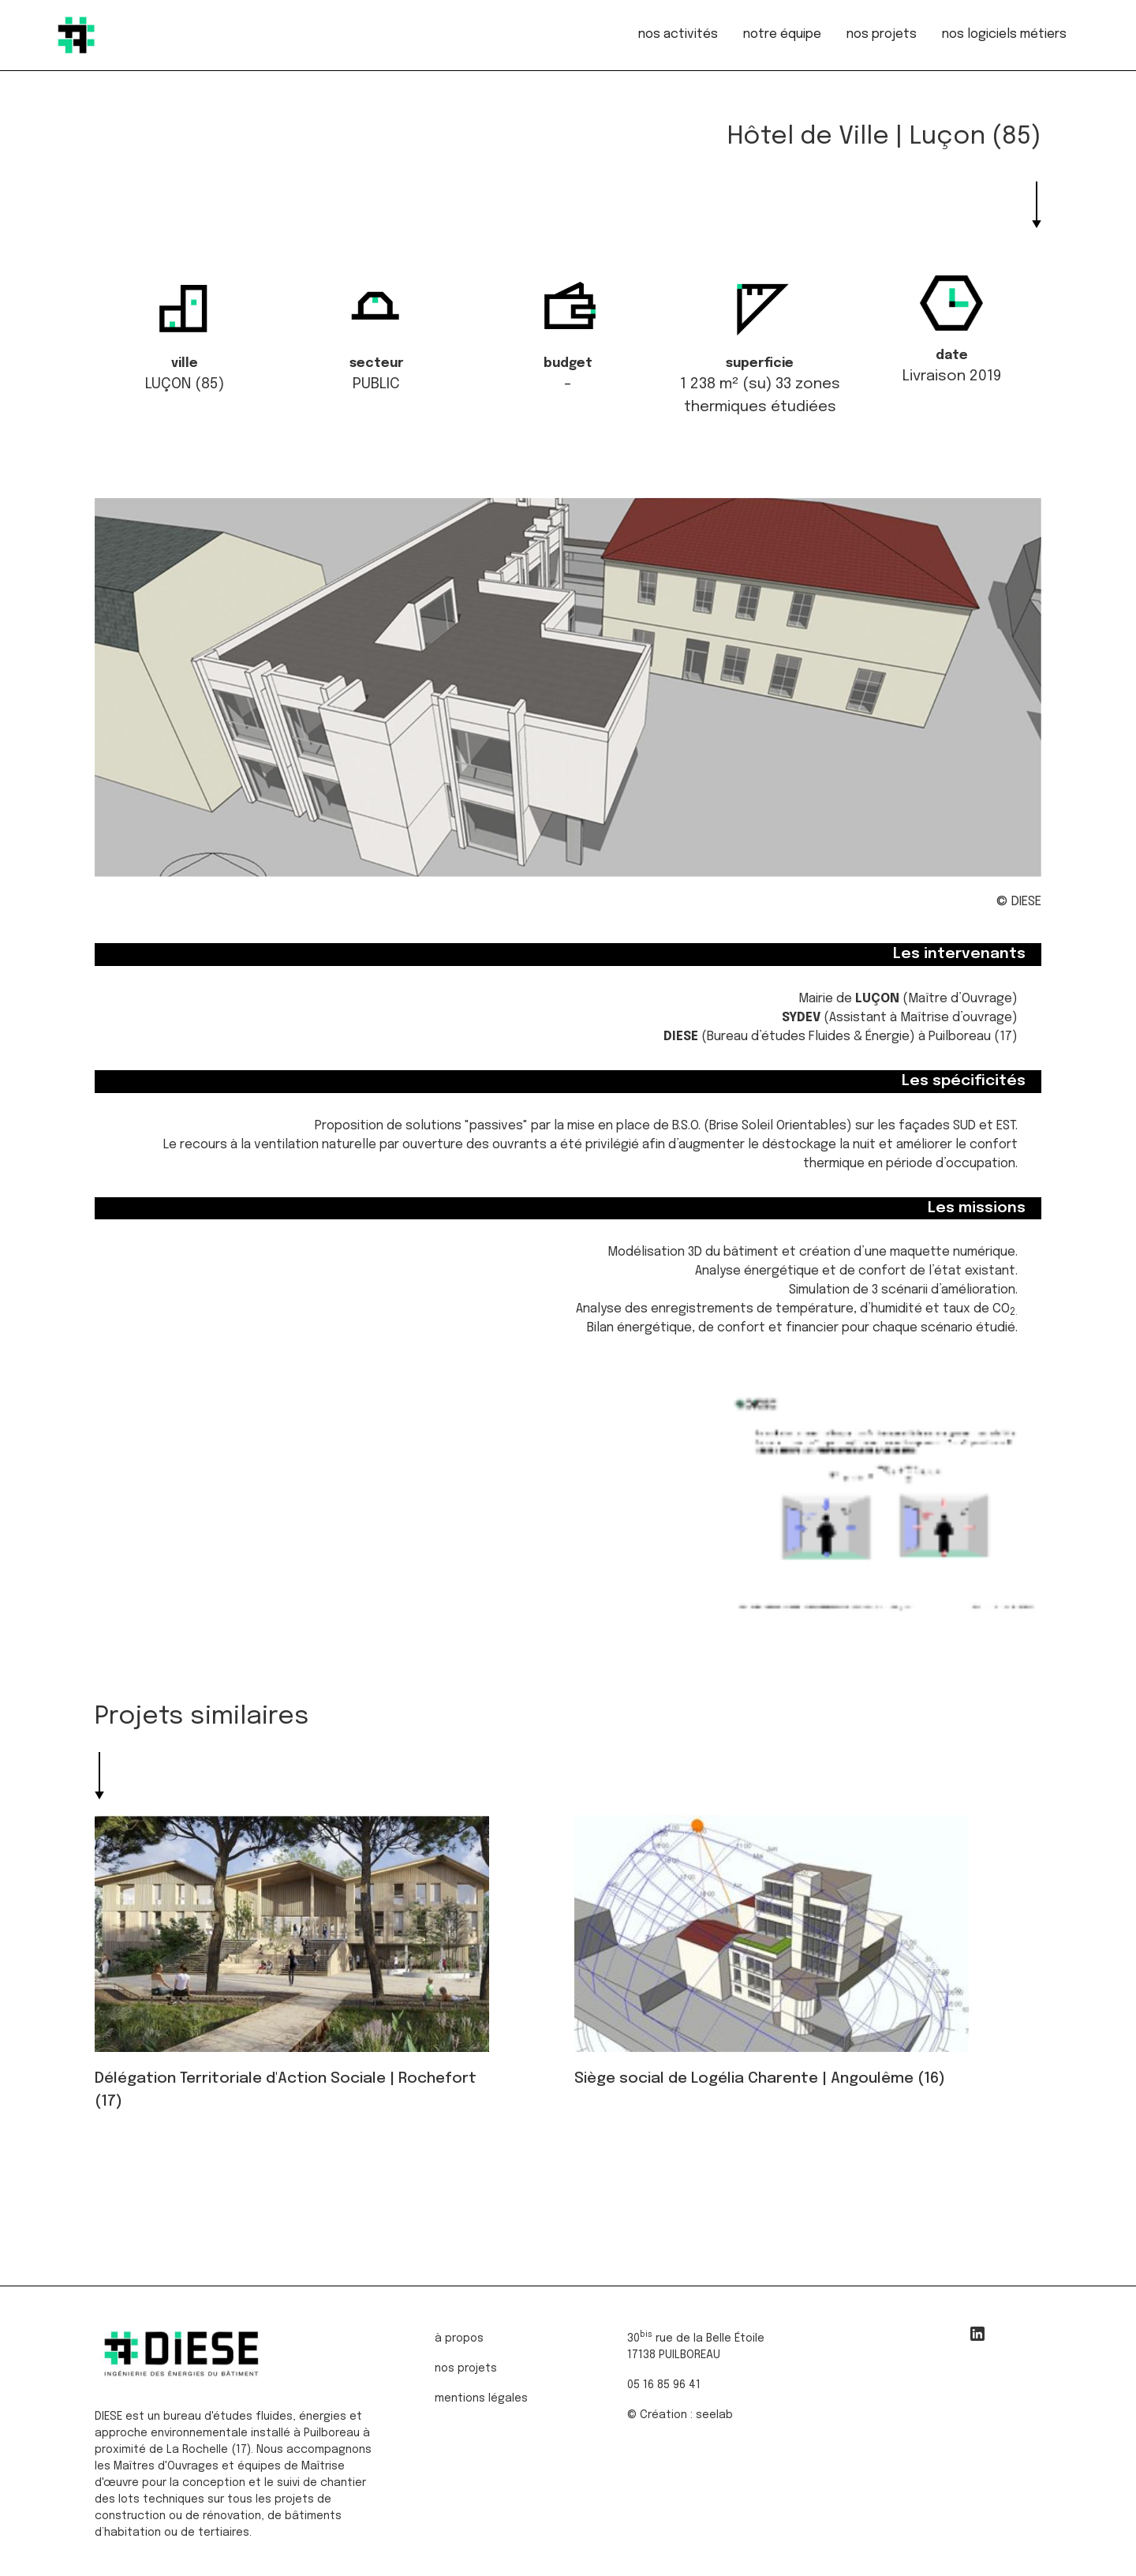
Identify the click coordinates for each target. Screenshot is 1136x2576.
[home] (76, 35)
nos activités (678, 34)
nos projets (881, 34)
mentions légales (481, 2394)
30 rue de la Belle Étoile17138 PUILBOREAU (695, 2341)
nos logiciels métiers (1004, 34)
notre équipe (782, 34)
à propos (459, 2334)
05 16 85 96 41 (664, 2381)
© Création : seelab (680, 2411)
